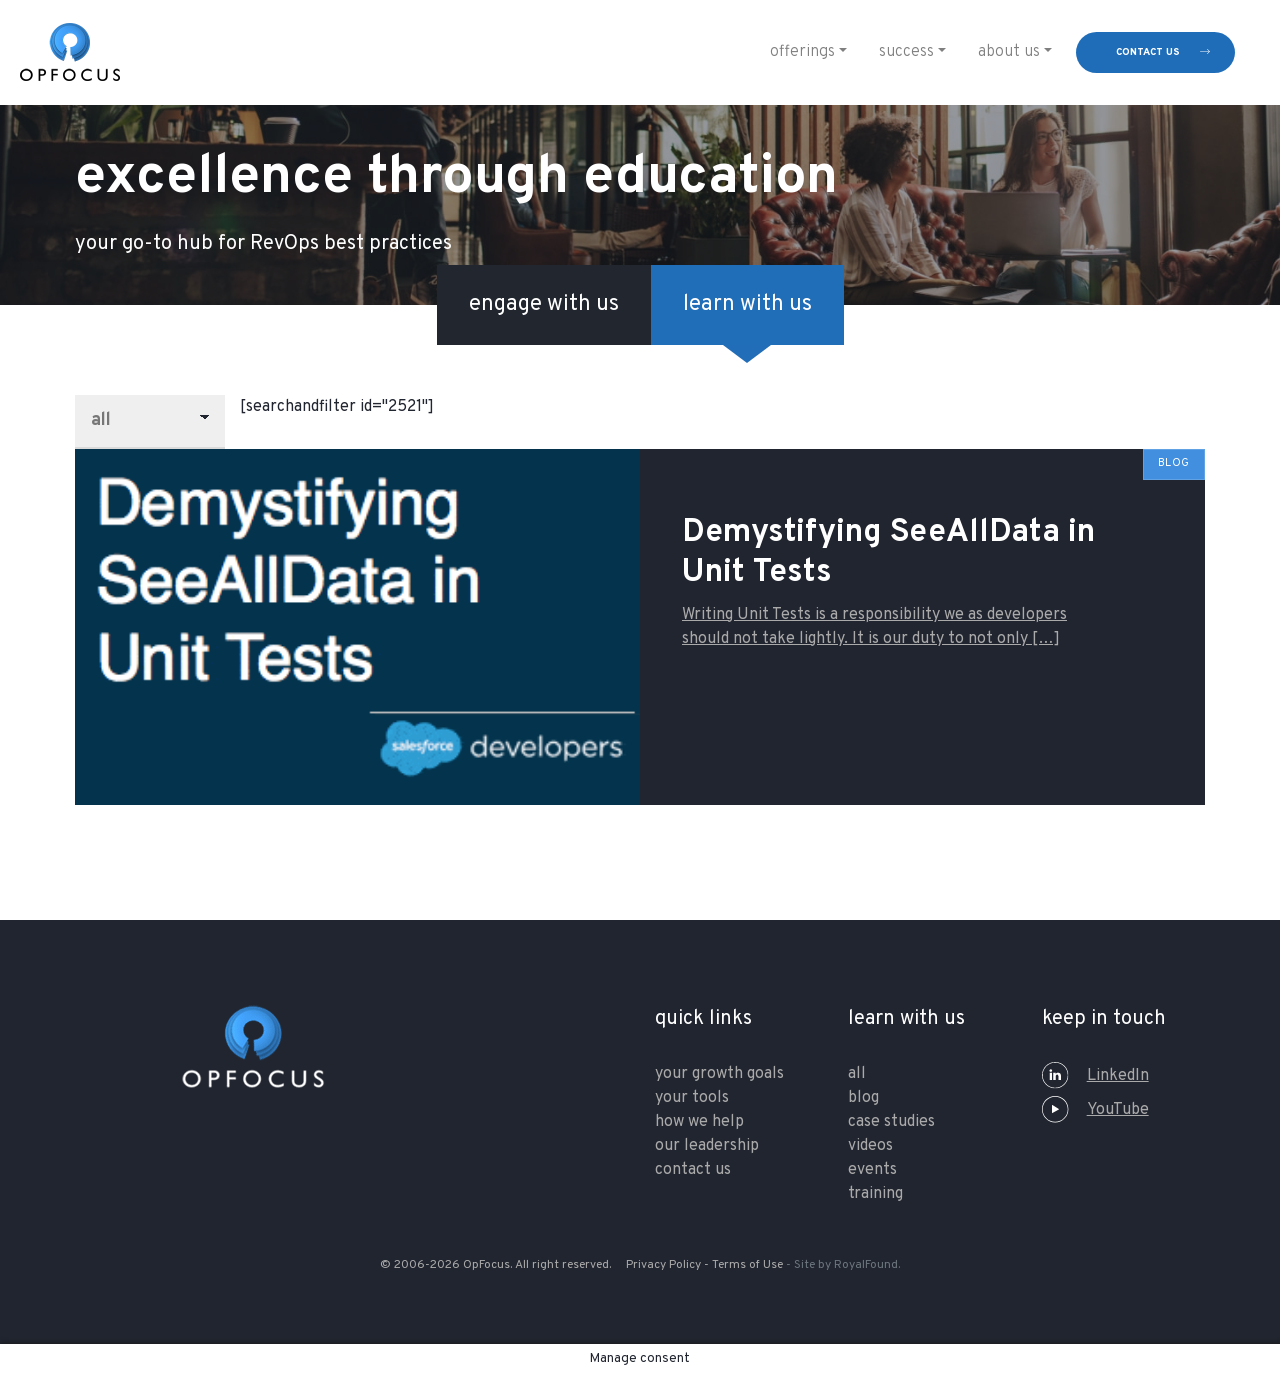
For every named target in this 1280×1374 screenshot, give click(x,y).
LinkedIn (1095, 1076)
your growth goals (719, 1074)
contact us (1148, 52)
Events (872, 1170)
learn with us (747, 304)
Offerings (802, 52)
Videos (870, 1146)
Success (906, 52)
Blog (863, 1098)
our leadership (707, 1146)
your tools (692, 1098)
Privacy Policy (663, 1265)
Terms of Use (747, 1265)
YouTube (1095, 1110)
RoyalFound (866, 1265)
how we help (699, 1122)
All (857, 1074)
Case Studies (891, 1122)
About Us (1009, 52)
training (875, 1194)
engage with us (544, 304)
